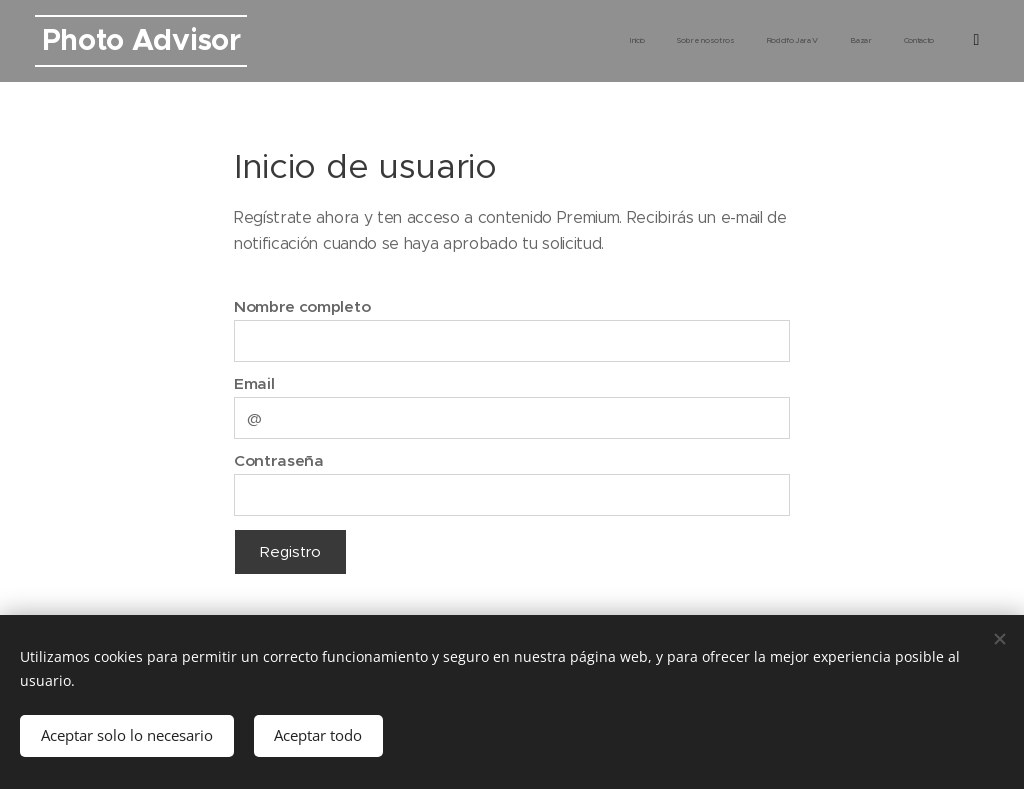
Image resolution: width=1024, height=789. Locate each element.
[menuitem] (834, 41)
